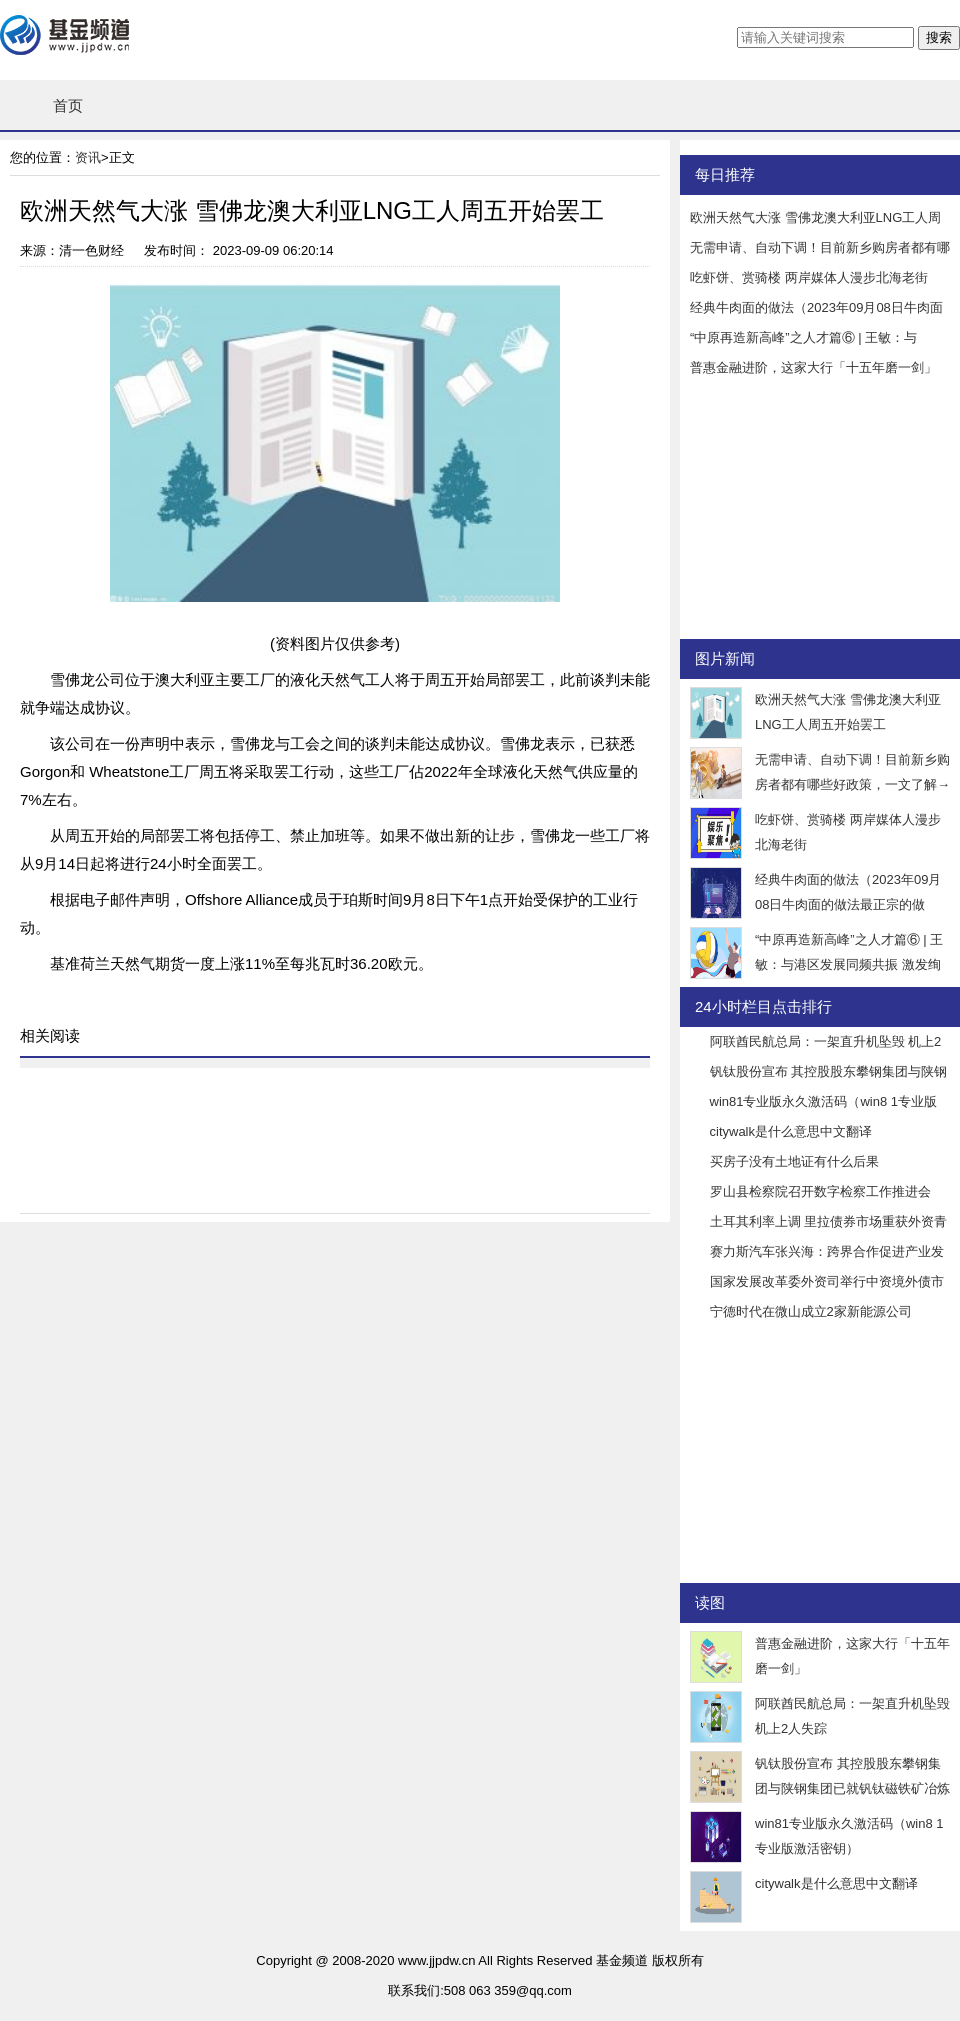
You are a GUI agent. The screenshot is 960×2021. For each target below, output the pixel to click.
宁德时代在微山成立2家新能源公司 (811, 1311)
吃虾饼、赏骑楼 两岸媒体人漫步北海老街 (809, 277)
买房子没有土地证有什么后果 (794, 1161)
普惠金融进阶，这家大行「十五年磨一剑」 (813, 367)
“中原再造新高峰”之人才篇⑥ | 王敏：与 (803, 337)
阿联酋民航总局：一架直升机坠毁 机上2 (826, 1041)
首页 (68, 105)
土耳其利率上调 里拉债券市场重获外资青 (829, 1221)
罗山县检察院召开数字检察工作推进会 (820, 1191)
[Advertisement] (805, 514)
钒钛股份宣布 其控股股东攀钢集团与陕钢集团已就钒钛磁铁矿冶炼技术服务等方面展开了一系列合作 (852, 1788)
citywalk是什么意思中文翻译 (791, 1131)
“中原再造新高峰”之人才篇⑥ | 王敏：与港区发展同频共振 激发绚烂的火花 (849, 964)
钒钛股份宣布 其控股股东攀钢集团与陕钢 (829, 1071)
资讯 (88, 157)
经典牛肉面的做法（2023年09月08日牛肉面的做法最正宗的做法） (848, 904)
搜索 (939, 37)
